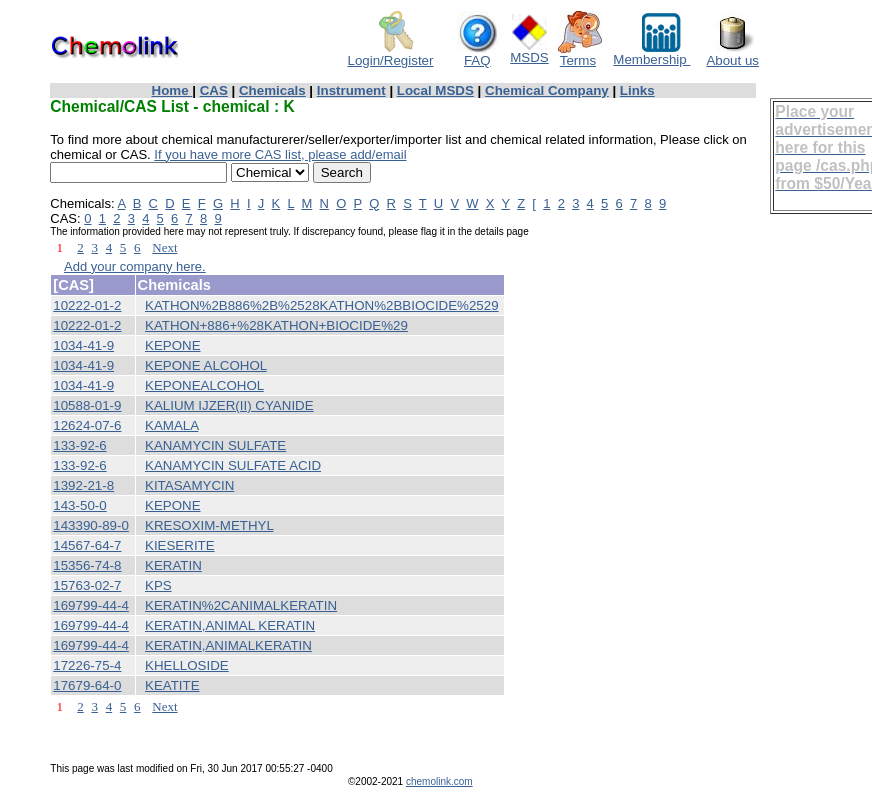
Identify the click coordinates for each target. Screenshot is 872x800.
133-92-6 (79, 445)
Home (172, 90)
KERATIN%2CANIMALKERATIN (241, 605)
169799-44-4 (91, 605)
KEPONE (173, 345)
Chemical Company (547, 90)
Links (637, 90)
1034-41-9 (83, 345)
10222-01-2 (87, 305)
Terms (580, 54)
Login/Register (391, 54)
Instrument (351, 90)
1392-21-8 (83, 485)
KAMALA (171, 425)
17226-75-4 (87, 665)
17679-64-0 (87, 685)
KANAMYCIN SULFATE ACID (233, 465)
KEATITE (172, 685)
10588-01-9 (87, 405)
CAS (214, 90)
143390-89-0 (91, 525)
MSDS (529, 51)
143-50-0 (79, 505)
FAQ (479, 54)
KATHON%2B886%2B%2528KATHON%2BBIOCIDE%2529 (322, 305)
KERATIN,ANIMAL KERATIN (230, 625)
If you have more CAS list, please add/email (280, 154)
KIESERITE (180, 545)
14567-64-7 (87, 545)
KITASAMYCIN (189, 485)
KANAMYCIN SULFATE (215, 445)
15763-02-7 (87, 585)
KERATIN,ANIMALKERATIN (228, 645)
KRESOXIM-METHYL (209, 525)
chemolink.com (439, 781)
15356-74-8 (87, 565)
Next (164, 247)
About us (732, 54)
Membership (651, 53)
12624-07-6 (87, 425)
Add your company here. (135, 266)
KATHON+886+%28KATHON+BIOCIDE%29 (276, 325)
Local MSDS (435, 90)
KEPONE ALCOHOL (206, 365)
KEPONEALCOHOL (204, 385)
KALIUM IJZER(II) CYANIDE (229, 405)
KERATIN (173, 565)
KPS (158, 585)
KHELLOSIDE (187, 665)
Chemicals (272, 90)
